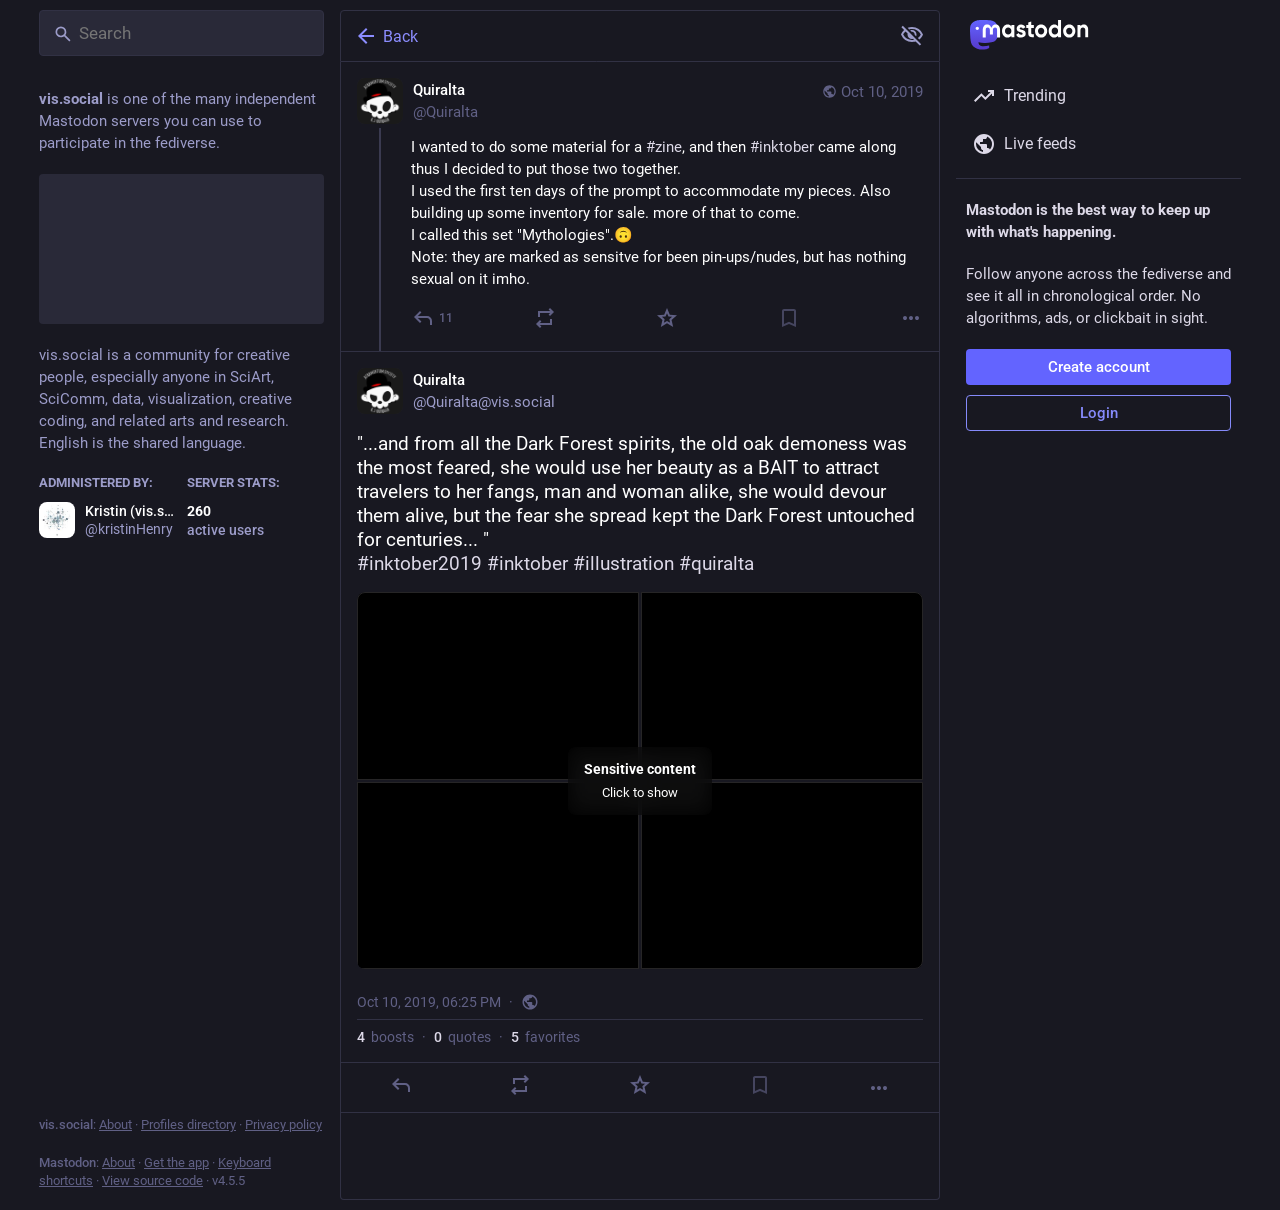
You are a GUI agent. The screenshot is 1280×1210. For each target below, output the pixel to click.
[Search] (181, 33)
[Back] (613, 36)
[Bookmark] (789, 318)
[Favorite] (667, 318)
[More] (911, 318)
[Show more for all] (912, 35)
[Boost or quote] (545, 318)
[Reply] (434, 318)
